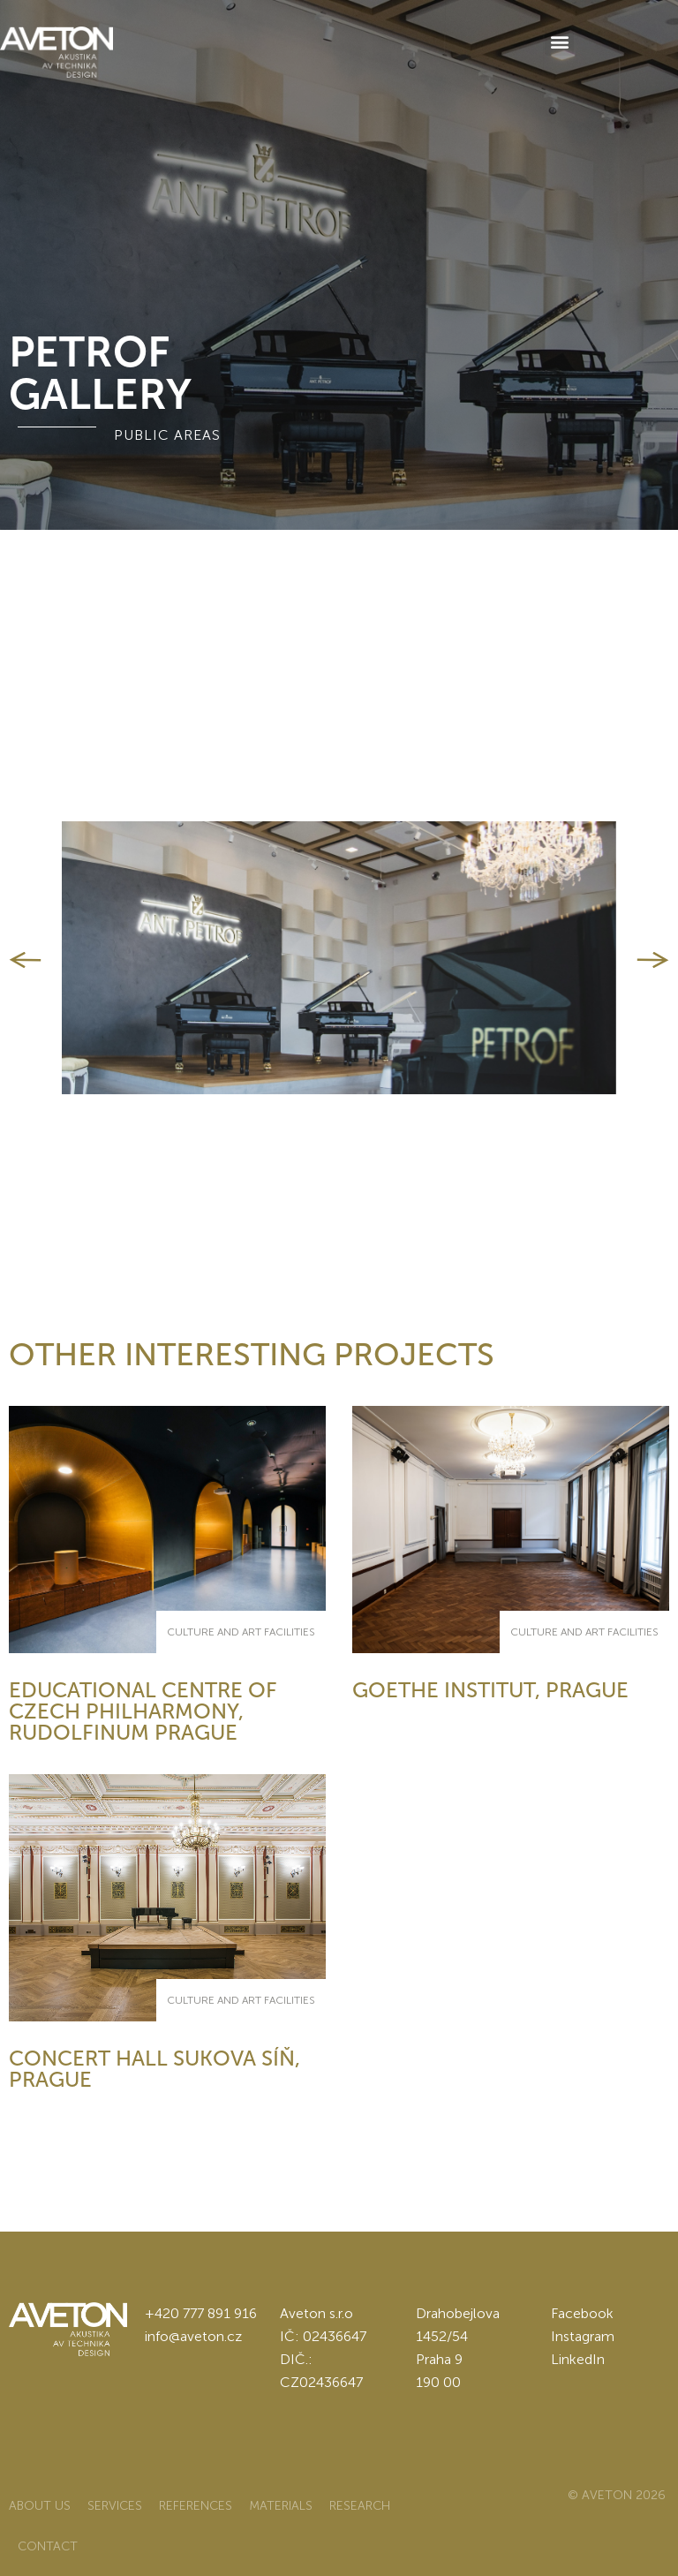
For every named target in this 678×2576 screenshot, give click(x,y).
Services (114, 2505)
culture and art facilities (241, 1632)
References (195, 2505)
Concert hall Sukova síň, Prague (154, 2068)
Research (359, 2505)
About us (40, 2505)
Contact (48, 2546)
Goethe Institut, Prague (490, 1690)
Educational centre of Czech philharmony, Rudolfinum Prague (143, 1711)
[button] (559, 41)
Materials (281, 2505)
